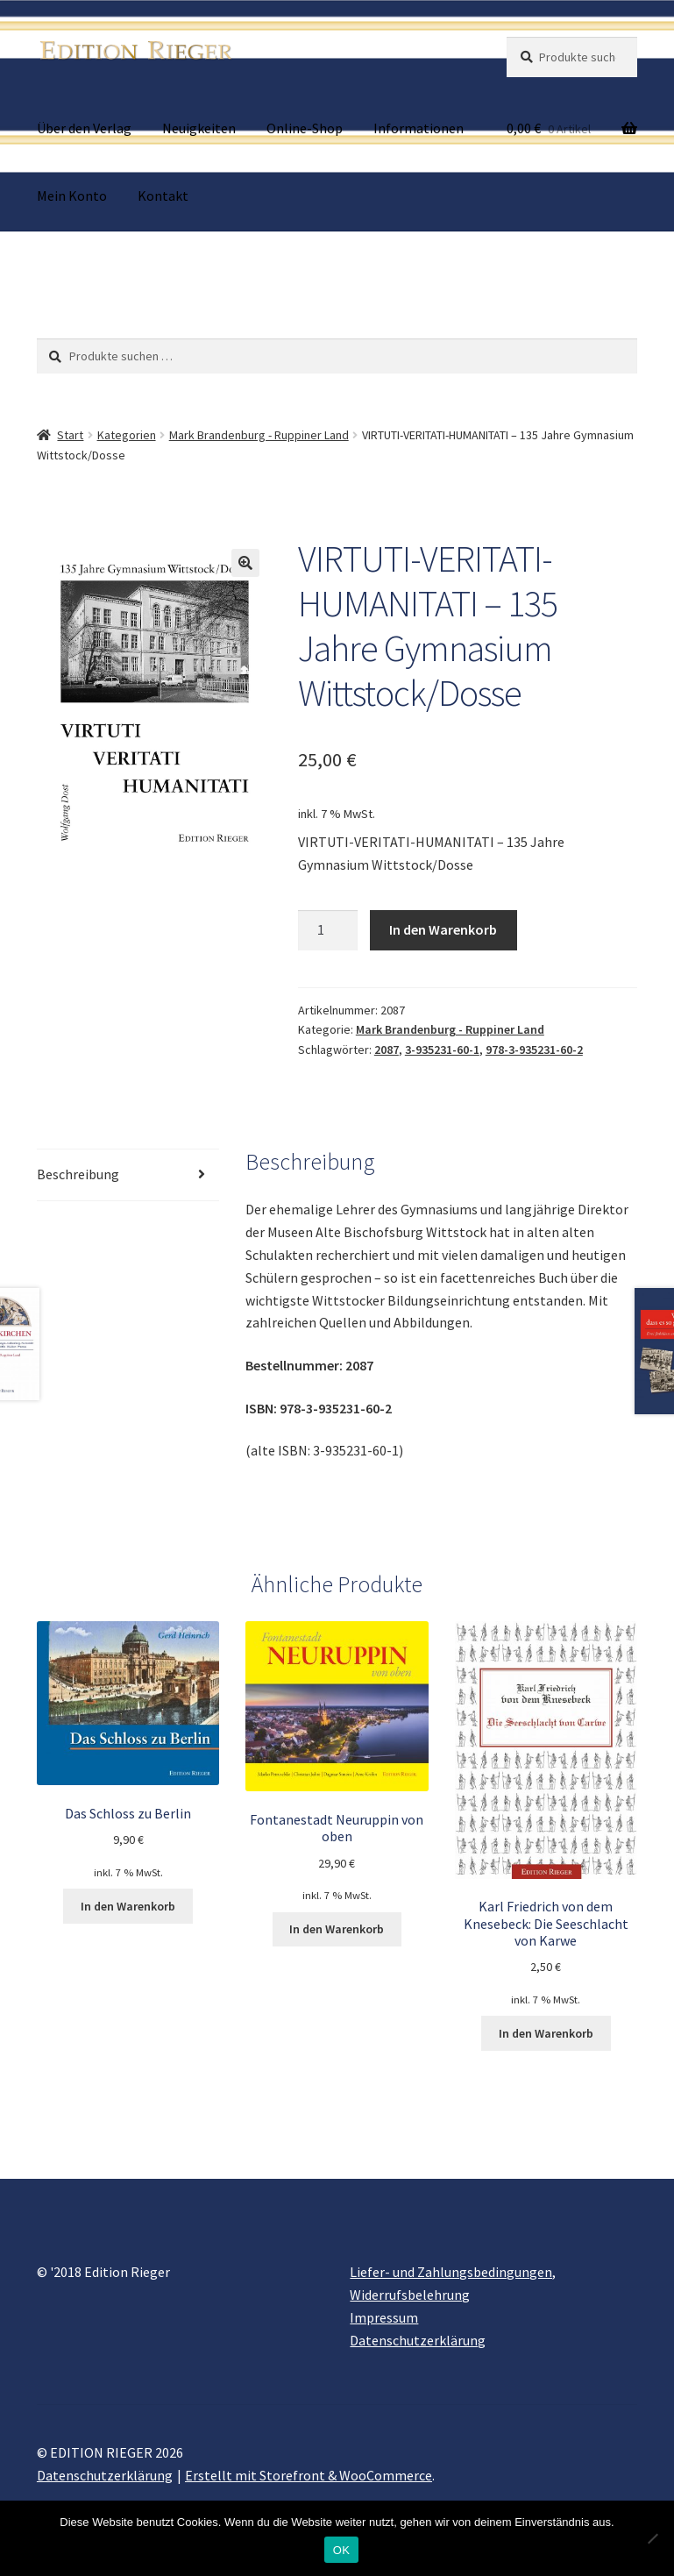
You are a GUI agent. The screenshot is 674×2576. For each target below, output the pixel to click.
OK (341, 2550)
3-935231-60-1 (442, 1049)
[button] (245, 563)
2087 (386, 1049)
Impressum (384, 2317)
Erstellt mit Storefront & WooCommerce (308, 2475)
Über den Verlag (84, 128)
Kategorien (126, 435)
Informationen (418, 128)
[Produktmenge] (328, 930)
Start (70, 435)
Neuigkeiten (199, 128)
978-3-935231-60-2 (534, 1049)
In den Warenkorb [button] (128, 1906)
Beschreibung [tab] (78, 1174)
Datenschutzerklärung (418, 2340)
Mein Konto (72, 195)
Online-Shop (304, 128)
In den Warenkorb (443, 929)
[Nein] (652, 2538)
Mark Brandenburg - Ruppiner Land (259, 435)
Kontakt (163, 195)
